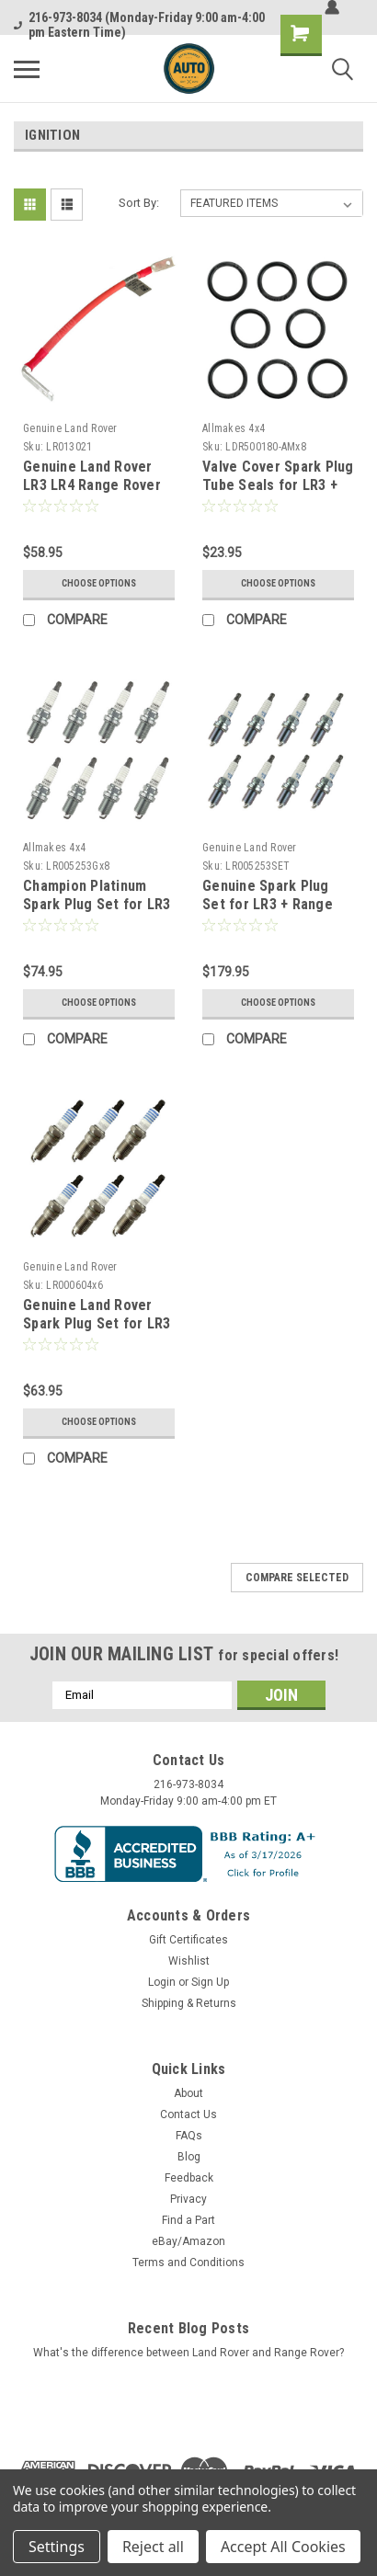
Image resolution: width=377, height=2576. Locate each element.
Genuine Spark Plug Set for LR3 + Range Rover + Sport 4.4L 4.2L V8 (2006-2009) (277, 913)
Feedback (189, 2177)
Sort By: (139, 203)
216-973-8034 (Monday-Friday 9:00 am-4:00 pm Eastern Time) (139, 25)
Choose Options (99, 583)
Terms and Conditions (188, 2262)
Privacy (188, 2199)
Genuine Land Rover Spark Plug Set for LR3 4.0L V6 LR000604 (97, 1323)
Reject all (153, 2546)
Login (162, 1982)
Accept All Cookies (283, 2546)
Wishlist (189, 1961)
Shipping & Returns (189, 2003)
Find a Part (188, 2220)
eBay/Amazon (188, 2241)
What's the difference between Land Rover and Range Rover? (188, 2352)
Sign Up (210, 1982)
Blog (188, 2156)
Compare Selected (297, 1577)
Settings (57, 2546)
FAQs (189, 2135)
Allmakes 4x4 (233, 428)
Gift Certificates (188, 1939)
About (188, 2093)
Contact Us (188, 2114)
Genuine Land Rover (70, 428)
